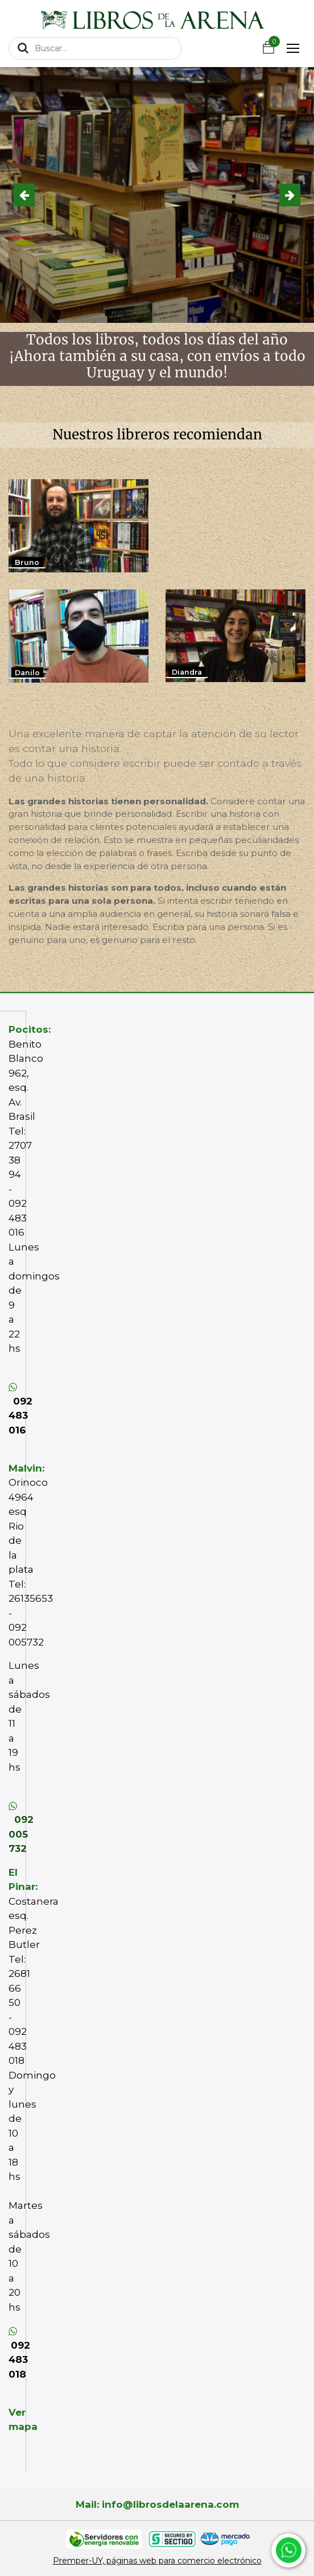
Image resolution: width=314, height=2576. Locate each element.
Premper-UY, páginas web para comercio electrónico (157, 2561)
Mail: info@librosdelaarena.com (157, 2504)
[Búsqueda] (23, 48)
